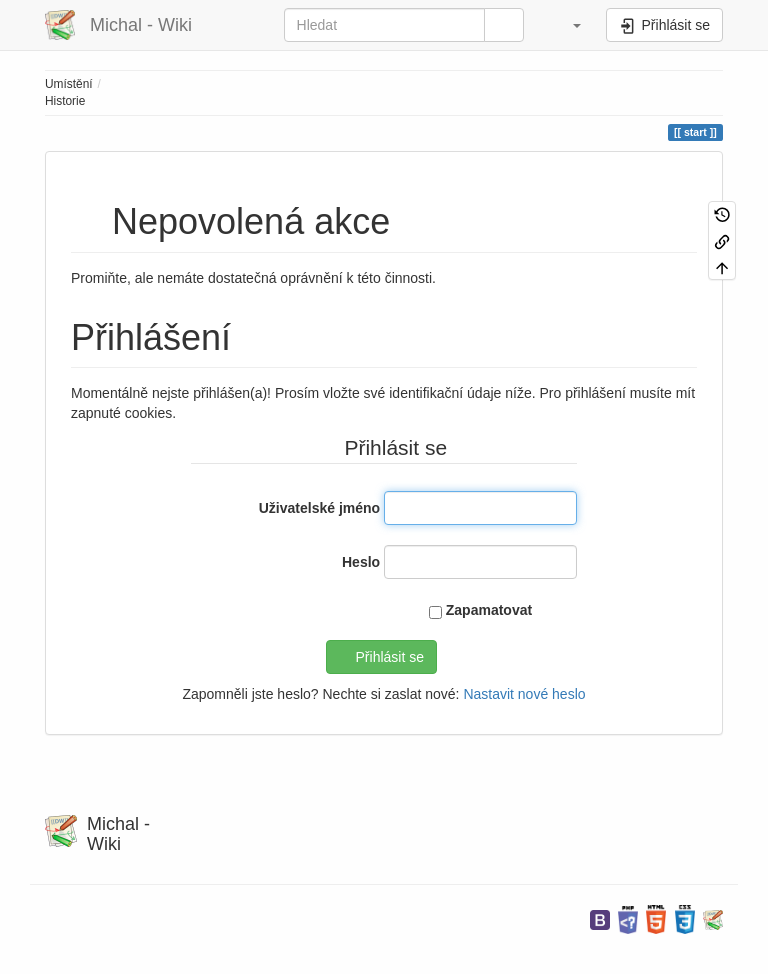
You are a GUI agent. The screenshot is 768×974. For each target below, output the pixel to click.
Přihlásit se (390, 657)
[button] (568, 25)
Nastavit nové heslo (524, 694)
